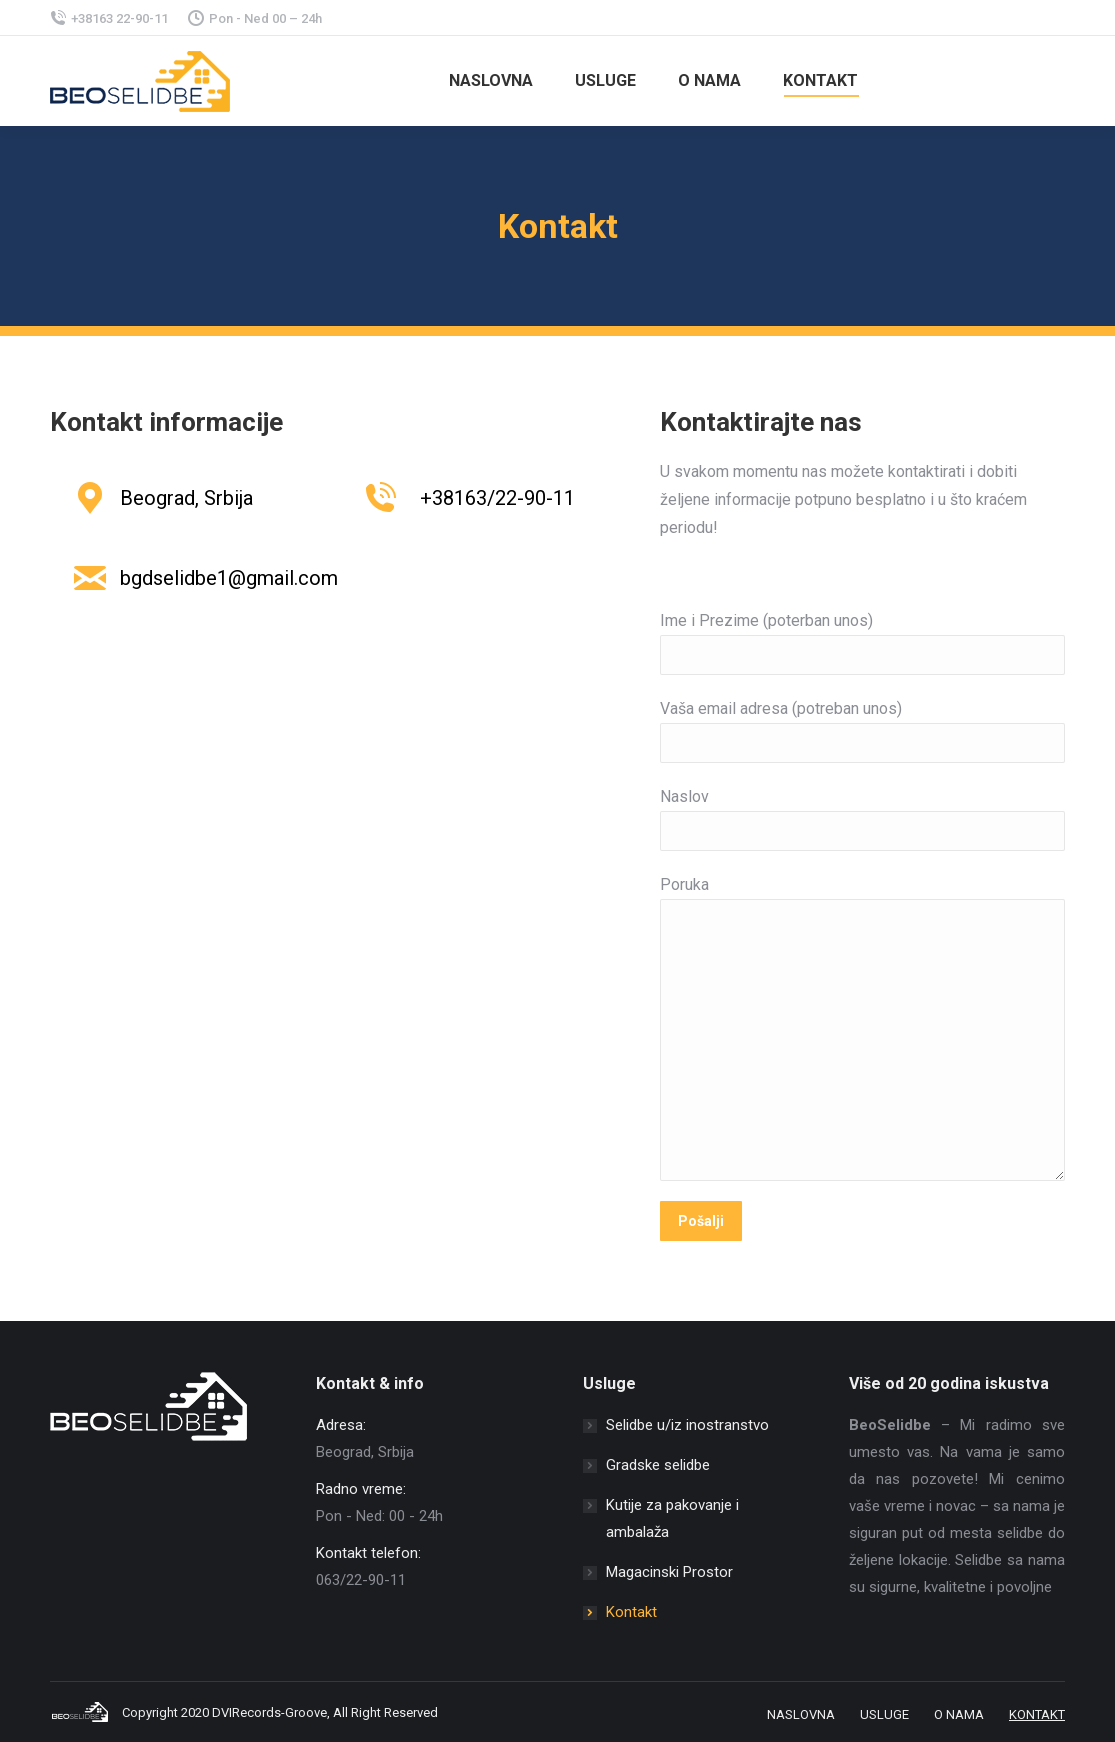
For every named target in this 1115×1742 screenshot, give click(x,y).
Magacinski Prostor (669, 1572)
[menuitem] (488, 81)
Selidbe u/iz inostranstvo (687, 1425)
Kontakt (631, 1612)
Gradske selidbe (658, 1465)
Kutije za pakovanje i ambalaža (672, 1518)
